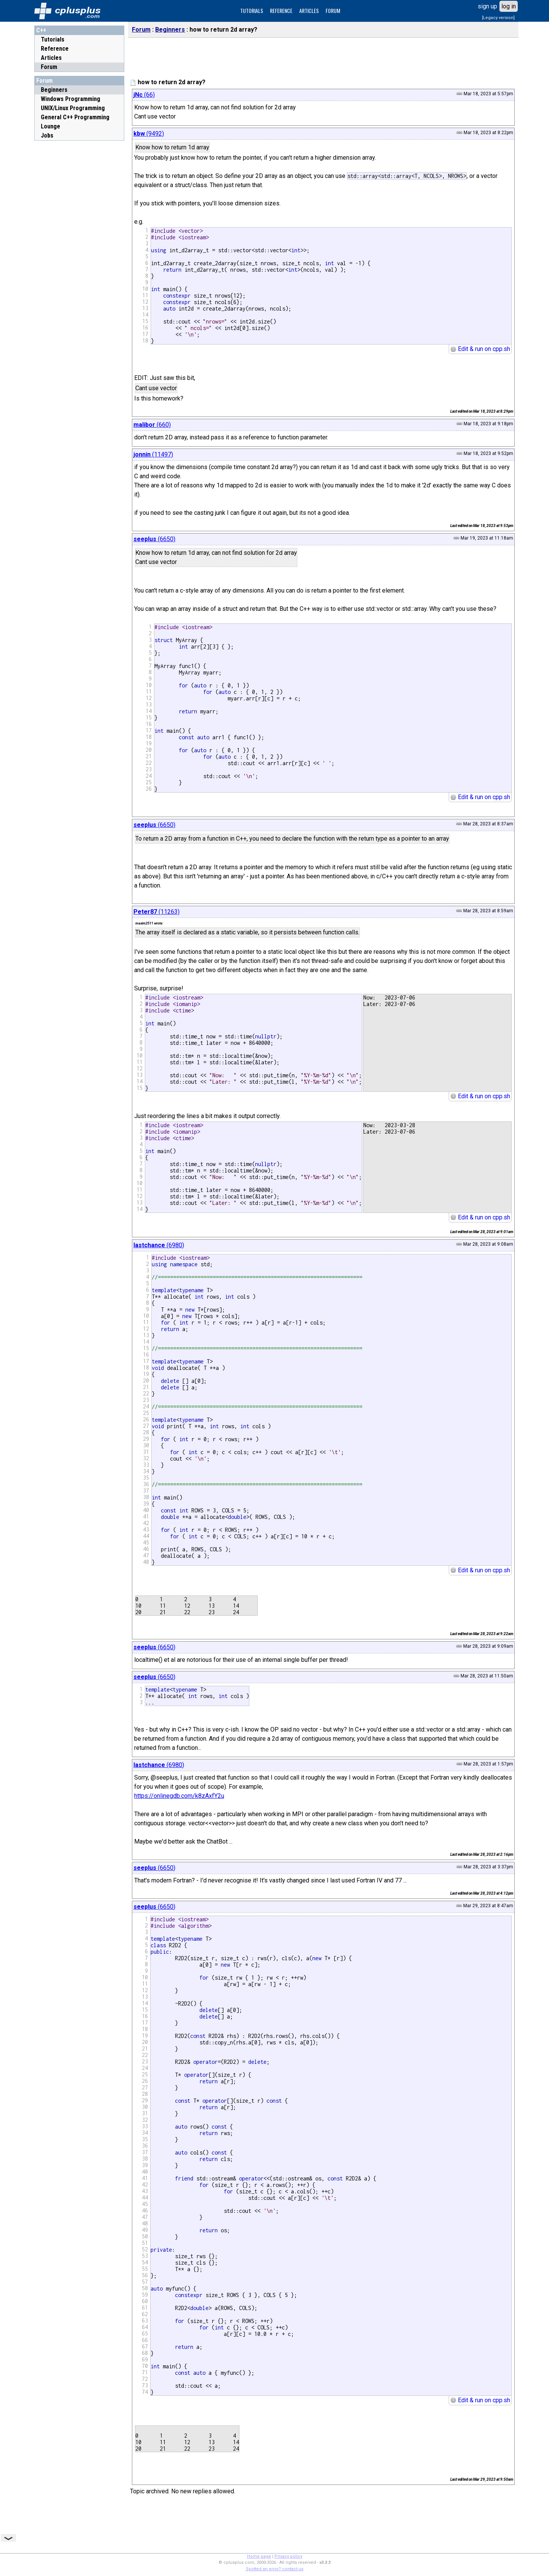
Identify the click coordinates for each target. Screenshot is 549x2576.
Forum (49, 66)
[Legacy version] (498, 17)
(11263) (156, 911)
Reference (55, 48)
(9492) (148, 133)
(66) (144, 94)
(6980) (158, 1245)
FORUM (333, 10)
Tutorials (52, 39)
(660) (152, 424)
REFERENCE (281, 10)
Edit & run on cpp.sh (480, 348)
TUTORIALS (251, 10)
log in (508, 6)
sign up (487, 6)
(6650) (154, 539)
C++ (41, 30)
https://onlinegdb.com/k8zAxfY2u (179, 1795)
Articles (51, 57)
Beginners (170, 29)
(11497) (153, 454)
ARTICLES (309, 10)
